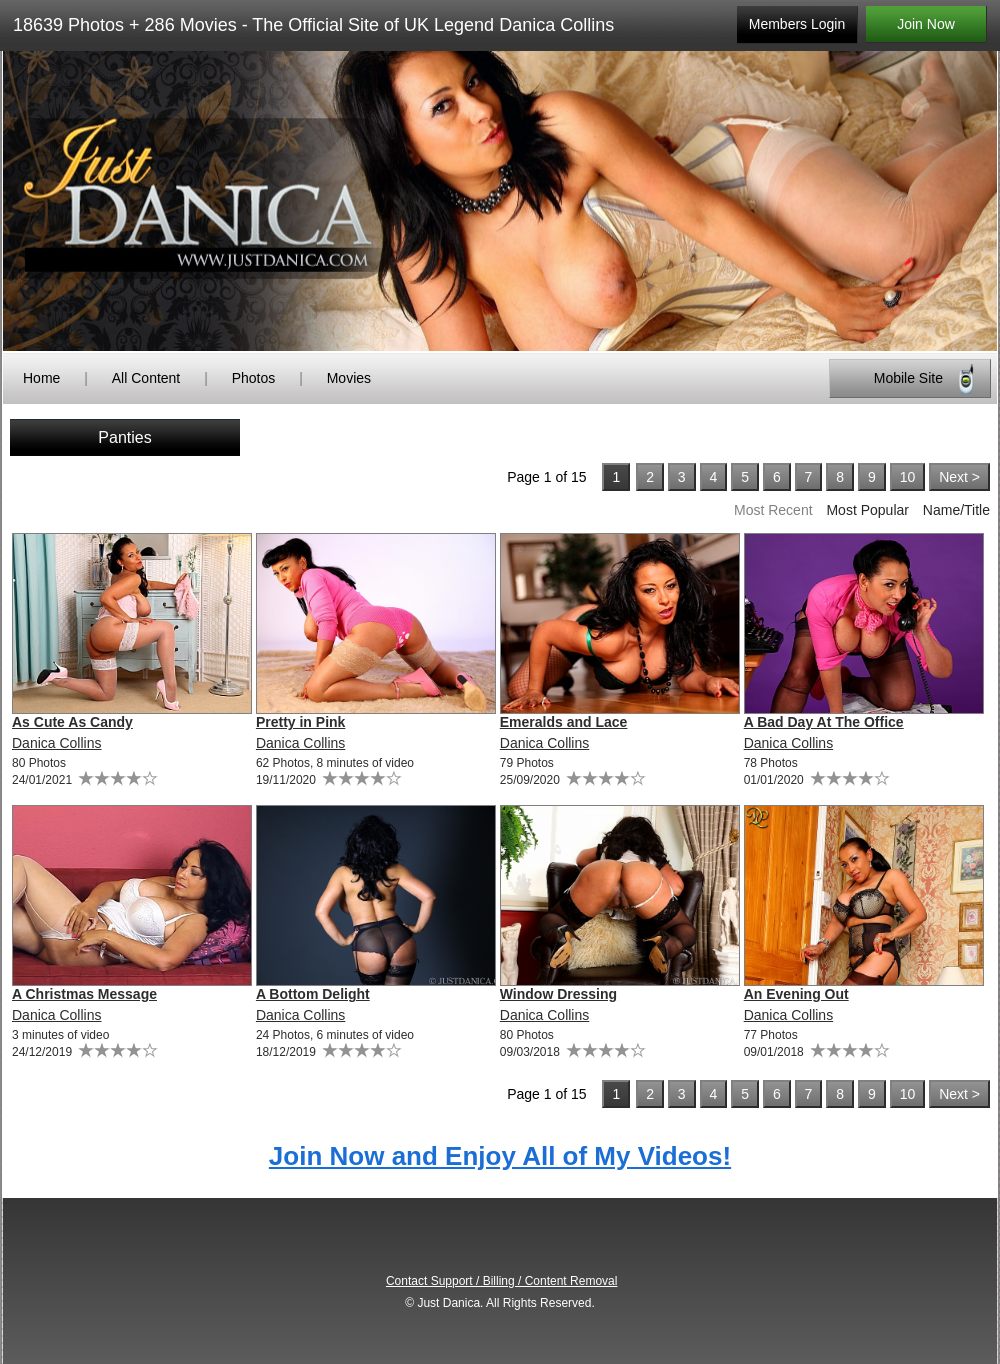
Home (41, 378)
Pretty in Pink (300, 722)
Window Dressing (558, 994)
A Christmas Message (84, 994)
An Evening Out (796, 994)
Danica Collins (56, 743)
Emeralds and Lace (564, 722)
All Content (146, 378)
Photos (254, 378)
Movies (349, 378)
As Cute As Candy (72, 722)
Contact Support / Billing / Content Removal (501, 1281)
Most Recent (773, 510)
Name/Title (956, 510)
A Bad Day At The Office (824, 722)
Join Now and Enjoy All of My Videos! (500, 1156)
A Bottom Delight (313, 994)
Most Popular (867, 510)
